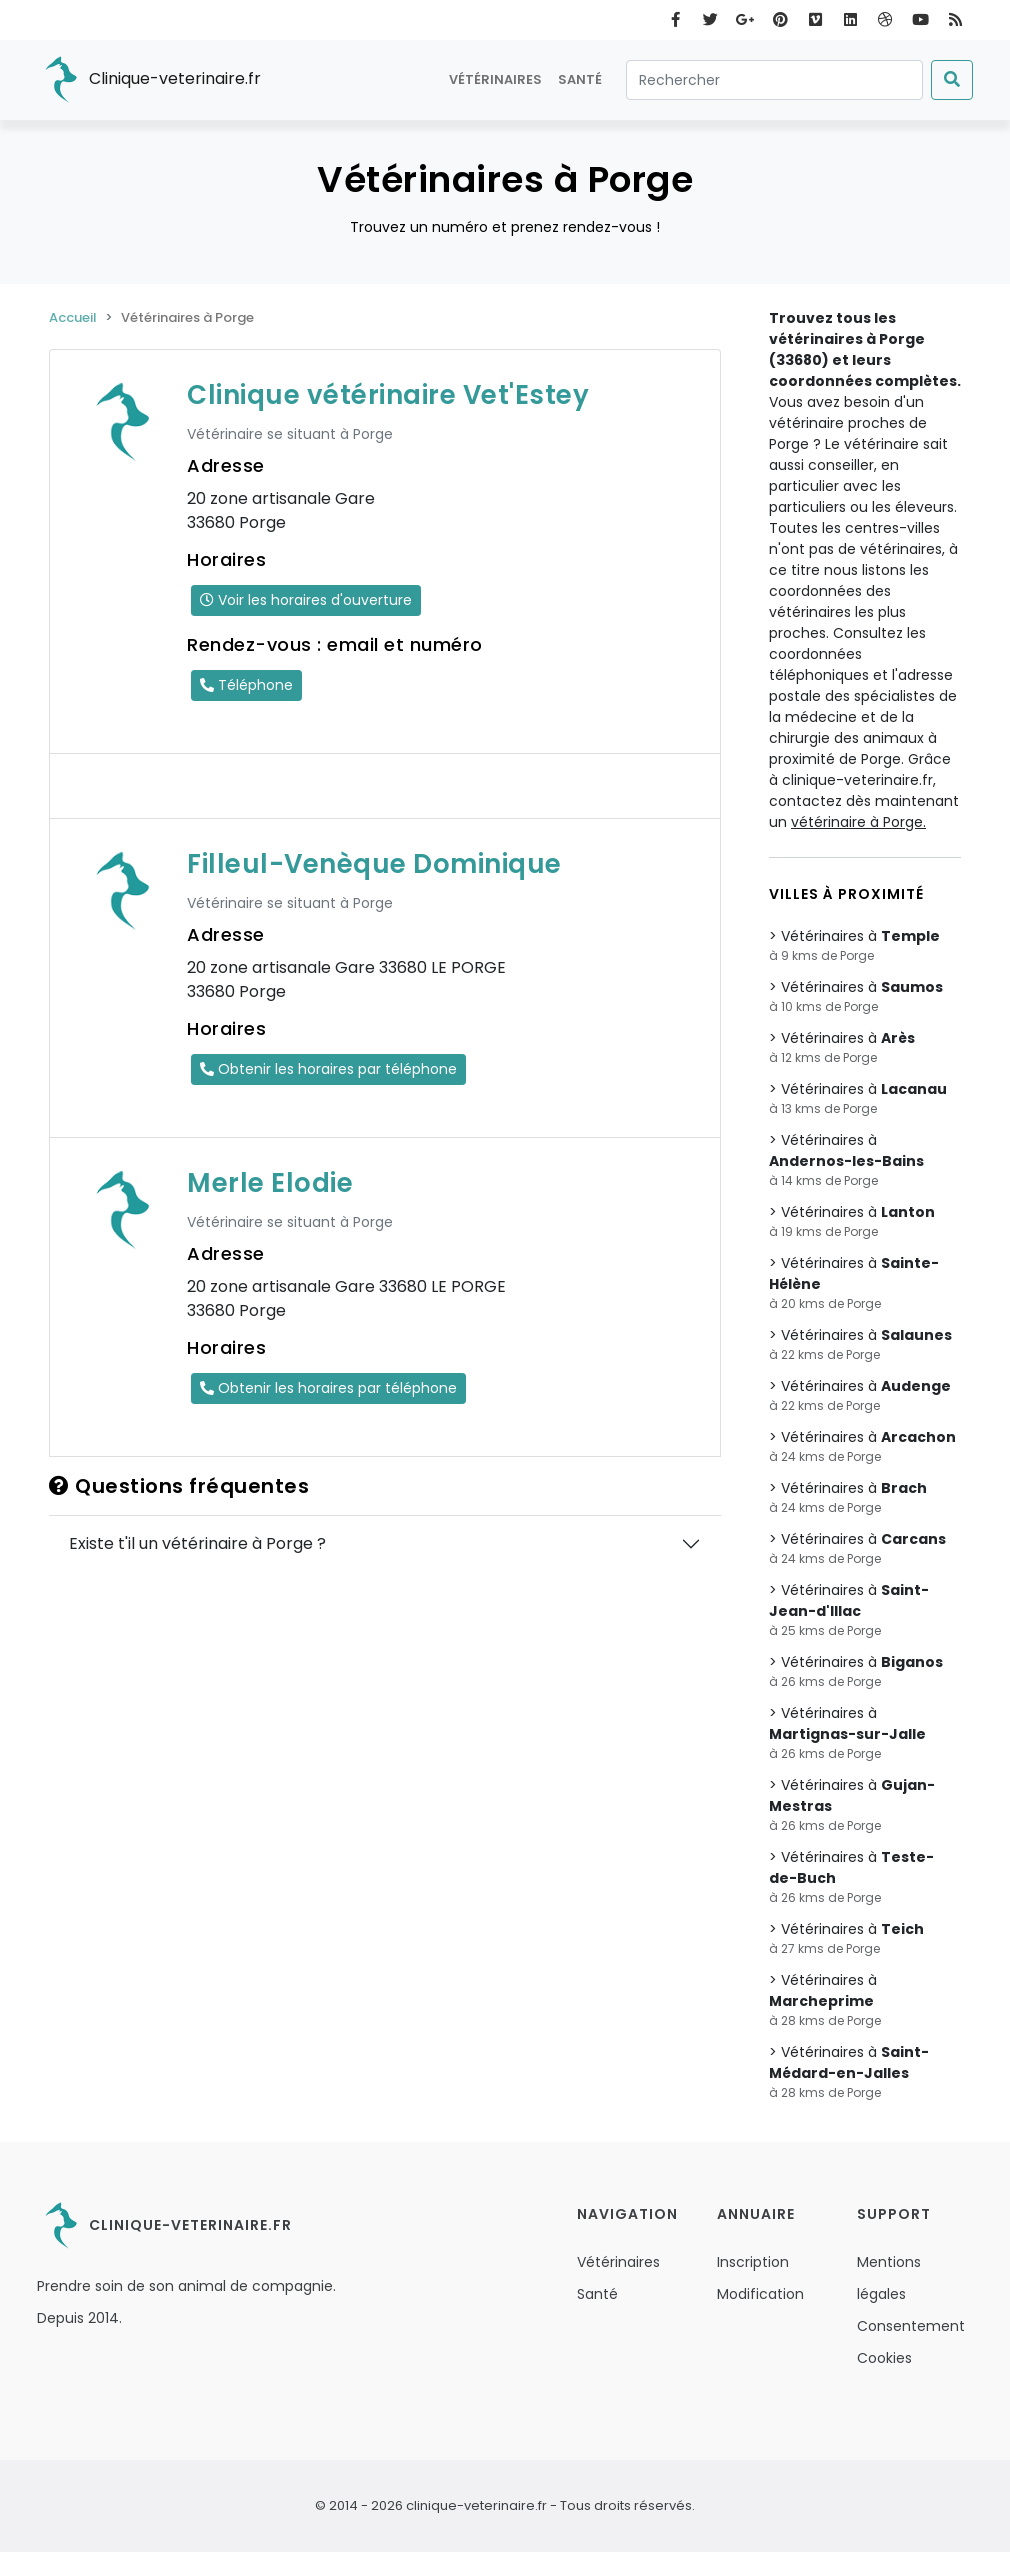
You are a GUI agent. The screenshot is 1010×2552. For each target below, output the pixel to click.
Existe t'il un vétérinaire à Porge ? (197, 1543)
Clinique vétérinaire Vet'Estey (388, 395)
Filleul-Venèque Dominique (374, 864)
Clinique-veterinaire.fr (149, 80)
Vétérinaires (495, 79)
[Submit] (952, 80)
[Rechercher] (774, 80)
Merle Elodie (270, 1183)
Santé (580, 79)
